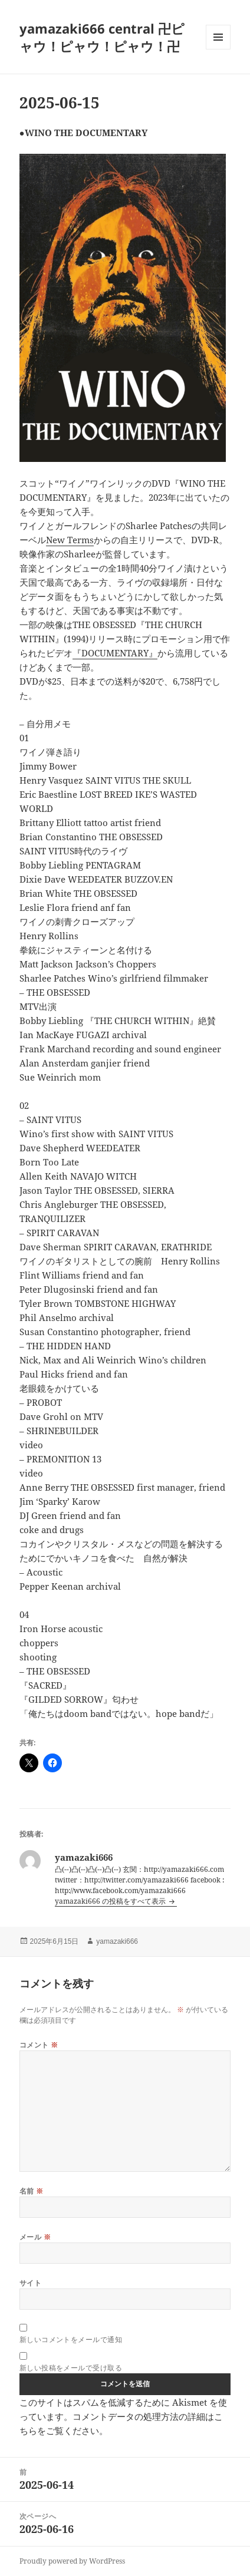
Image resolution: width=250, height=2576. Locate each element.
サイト (30, 2283)
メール (35, 2237)
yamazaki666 (117, 1941)
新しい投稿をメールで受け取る (71, 2368)
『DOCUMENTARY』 (115, 653)
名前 (31, 2191)
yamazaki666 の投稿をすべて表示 (111, 1901)
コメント (38, 2045)
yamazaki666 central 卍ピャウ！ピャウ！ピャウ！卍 (102, 37)
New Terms (70, 540)
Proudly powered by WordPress (72, 2561)
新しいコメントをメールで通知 (71, 2340)
